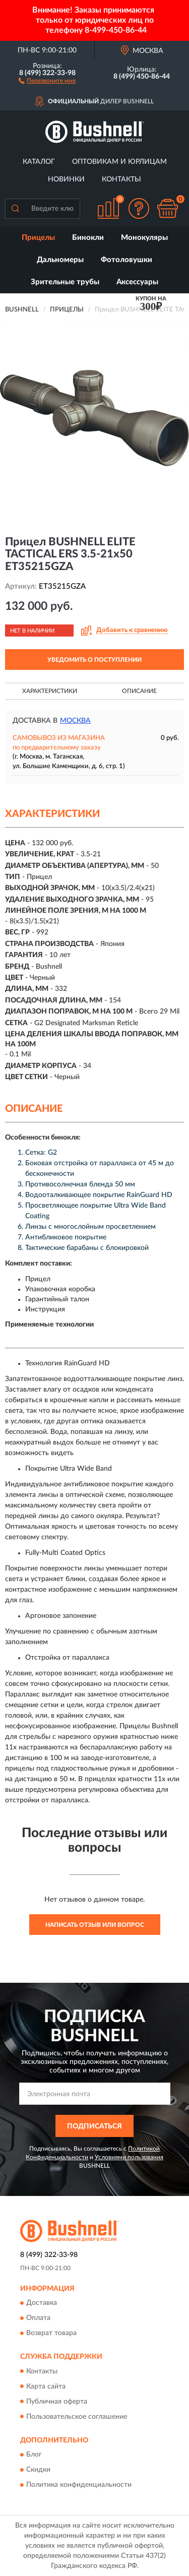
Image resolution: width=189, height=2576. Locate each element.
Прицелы (38, 237)
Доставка (41, 2303)
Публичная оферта (56, 2401)
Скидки (38, 2469)
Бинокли (88, 237)
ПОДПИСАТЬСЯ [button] (94, 2126)
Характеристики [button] (49, 691)
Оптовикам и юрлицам (119, 161)
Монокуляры (144, 237)
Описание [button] (139, 691)
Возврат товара (51, 2333)
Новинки (66, 179)
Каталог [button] (39, 161)
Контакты (121, 179)
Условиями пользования (129, 2157)
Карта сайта (46, 2386)
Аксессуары (137, 282)
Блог (34, 2454)
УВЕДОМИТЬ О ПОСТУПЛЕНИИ (94, 660)
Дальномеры (60, 260)
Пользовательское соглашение (76, 2416)
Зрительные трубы (65, 282)
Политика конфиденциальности (79, 2484)
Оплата (38, 2318)
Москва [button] (75, 720)
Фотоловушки (126, 260)
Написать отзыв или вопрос (94, 1925)
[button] (47, 80)
